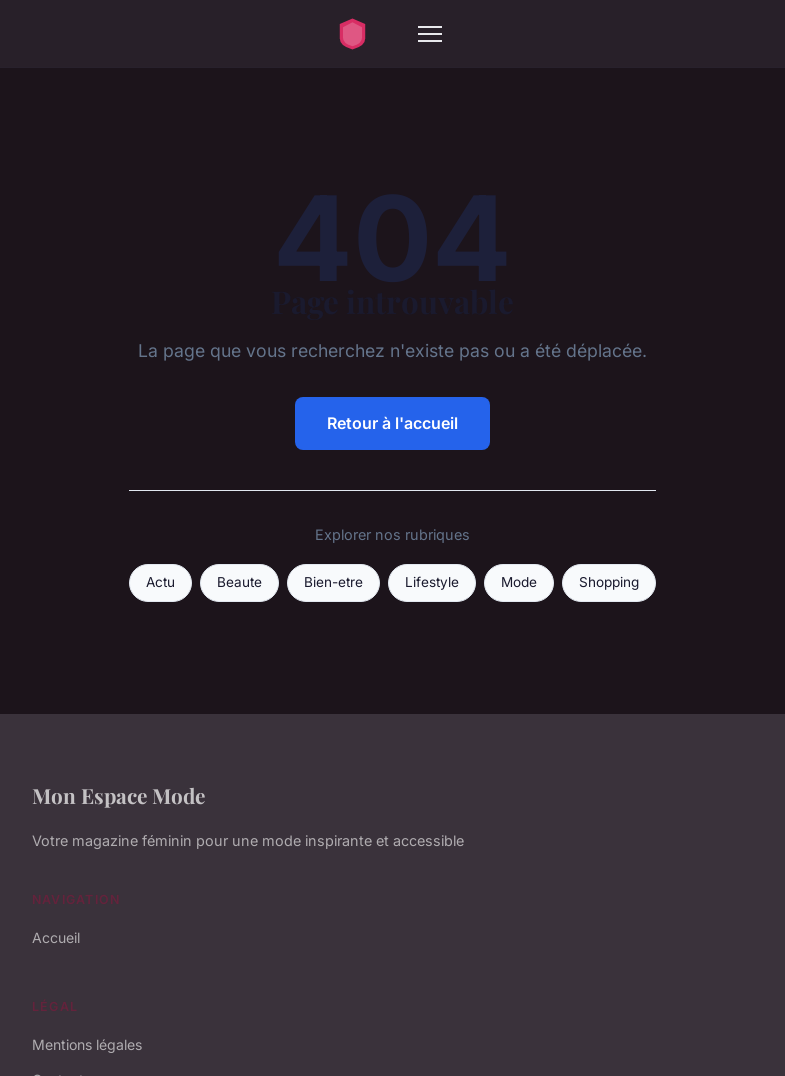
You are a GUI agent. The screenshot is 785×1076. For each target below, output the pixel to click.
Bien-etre (333, 582)
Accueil (56, 937)
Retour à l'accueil (392, 423)
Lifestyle (432, 582)
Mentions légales (87, 1044)
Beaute (239, 582)
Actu (160, 582)
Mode (519, 582)
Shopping (609, 582)
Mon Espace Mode (118, 795)
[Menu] (430, 34)
